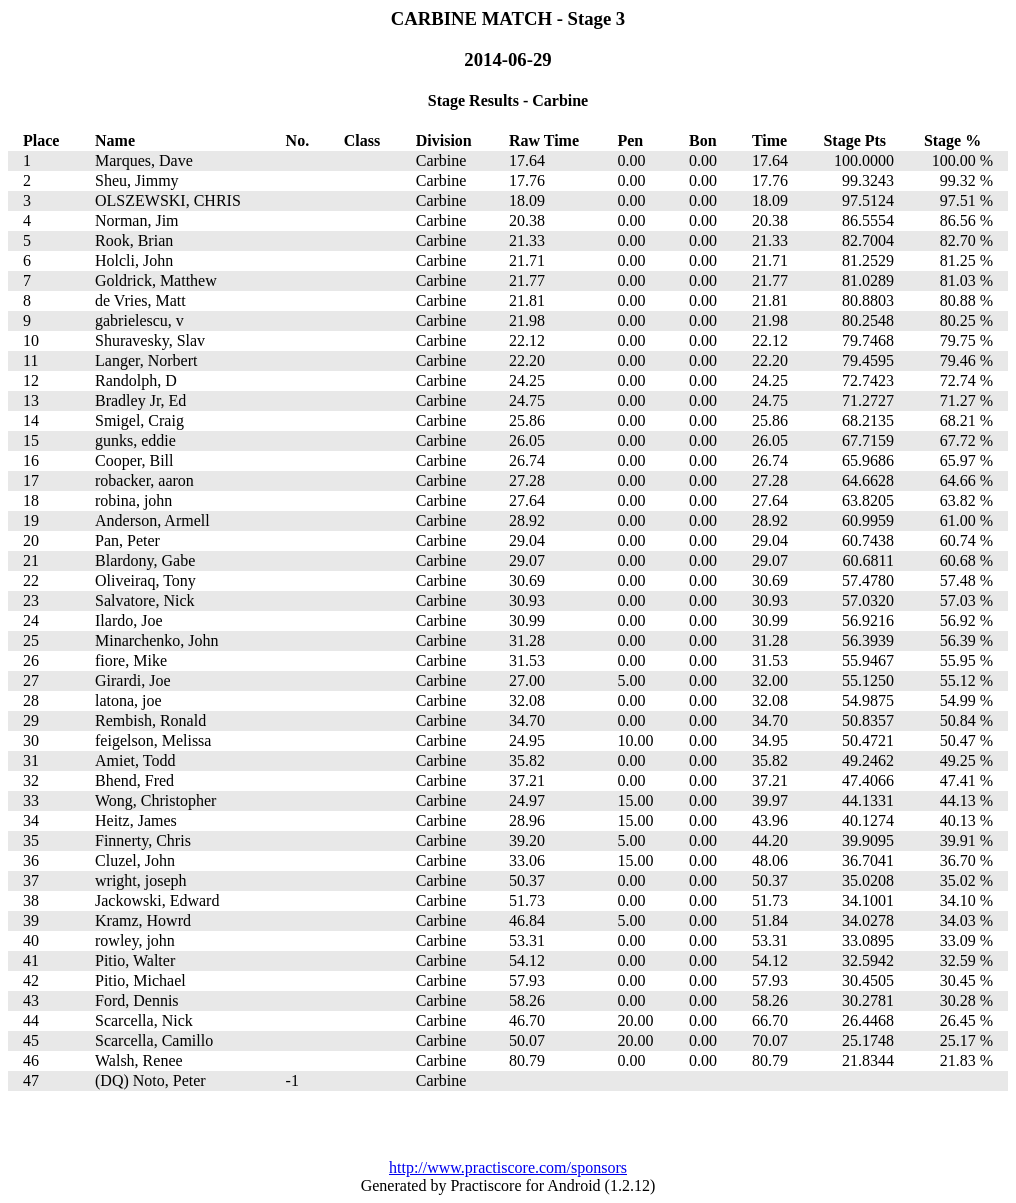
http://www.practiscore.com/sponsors (508, 1167)
